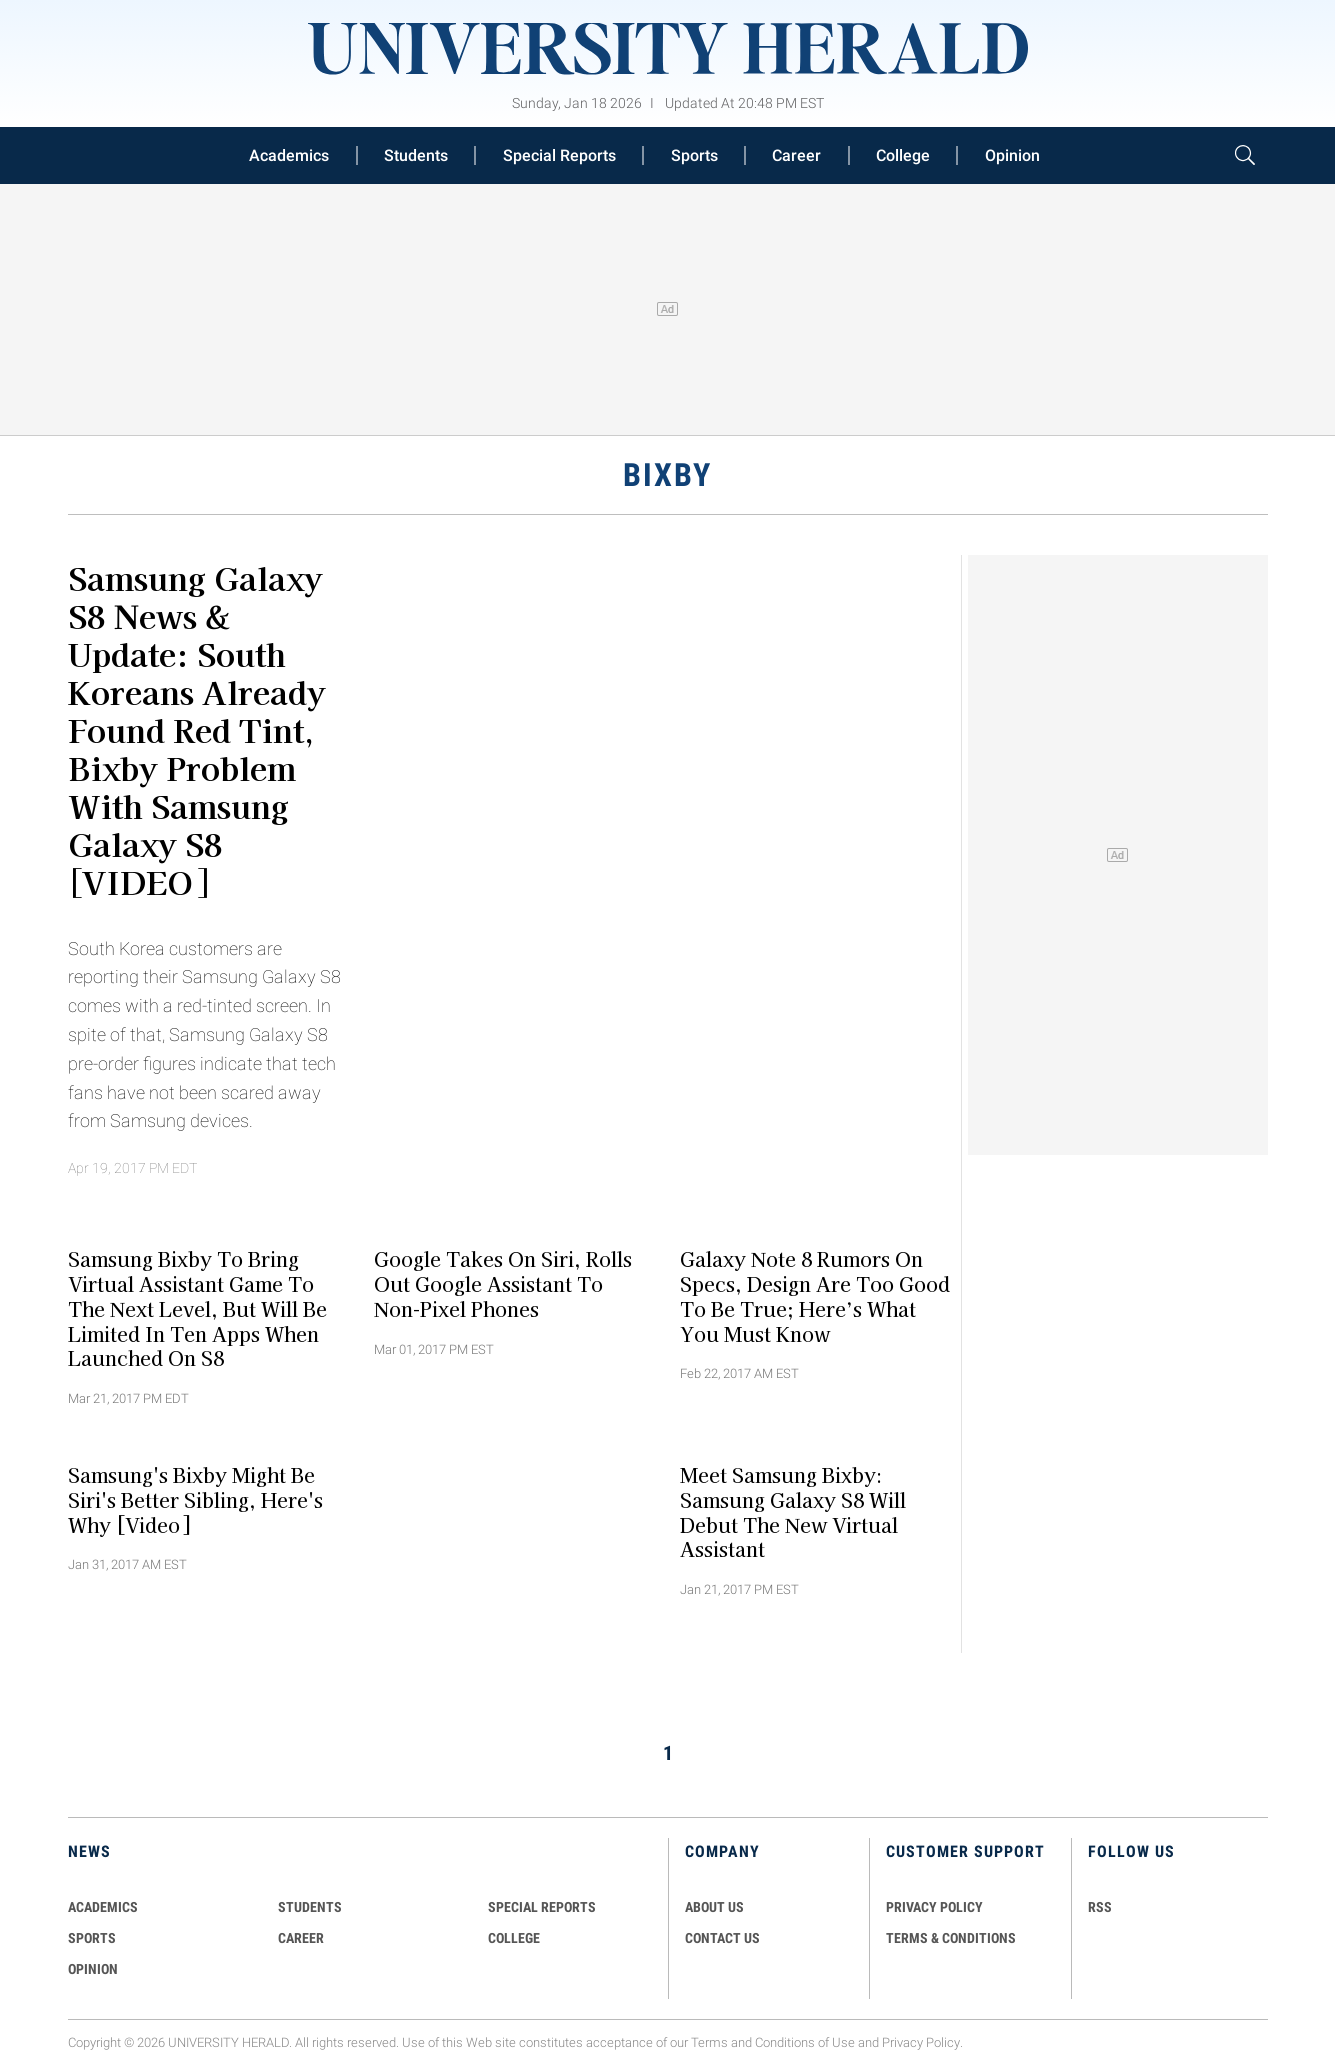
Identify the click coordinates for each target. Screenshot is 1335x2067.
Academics (289, 155)
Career (796, 155)
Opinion (1012, 155)
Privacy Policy (921, 2042)
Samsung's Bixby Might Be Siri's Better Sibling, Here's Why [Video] (195, 1500)
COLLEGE (514, 1938)
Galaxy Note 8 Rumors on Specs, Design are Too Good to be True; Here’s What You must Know (815, 1296)
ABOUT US (714, 1907)
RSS (1100, 1907)
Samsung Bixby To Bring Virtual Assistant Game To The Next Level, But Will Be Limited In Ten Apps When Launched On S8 (197, 1308)
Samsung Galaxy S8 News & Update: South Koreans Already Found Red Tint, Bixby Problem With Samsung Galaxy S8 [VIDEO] (197, 729)
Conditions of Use (805, 2042)
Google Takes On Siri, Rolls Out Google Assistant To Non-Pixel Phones (503, 1284)
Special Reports (559, 155)
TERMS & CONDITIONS (951, 1938)
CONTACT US (722, 1938)
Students (416, 155)
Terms (709, 2042)
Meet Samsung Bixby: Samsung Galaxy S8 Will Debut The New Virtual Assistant (793, 1512)
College (903, 155)
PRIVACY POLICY (934, 1907)
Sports (694, 155)
